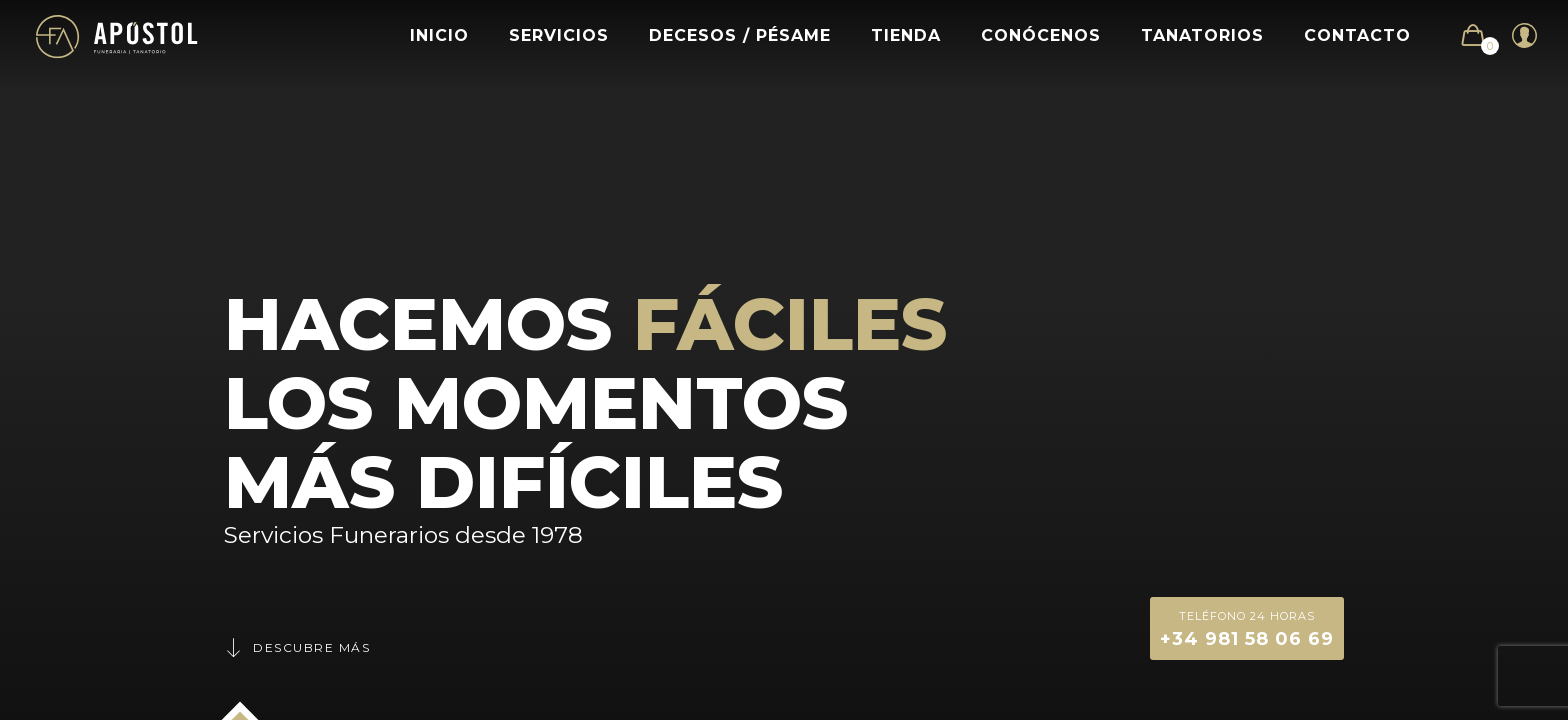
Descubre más (297, 647)
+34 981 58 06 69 (1247, 627)
